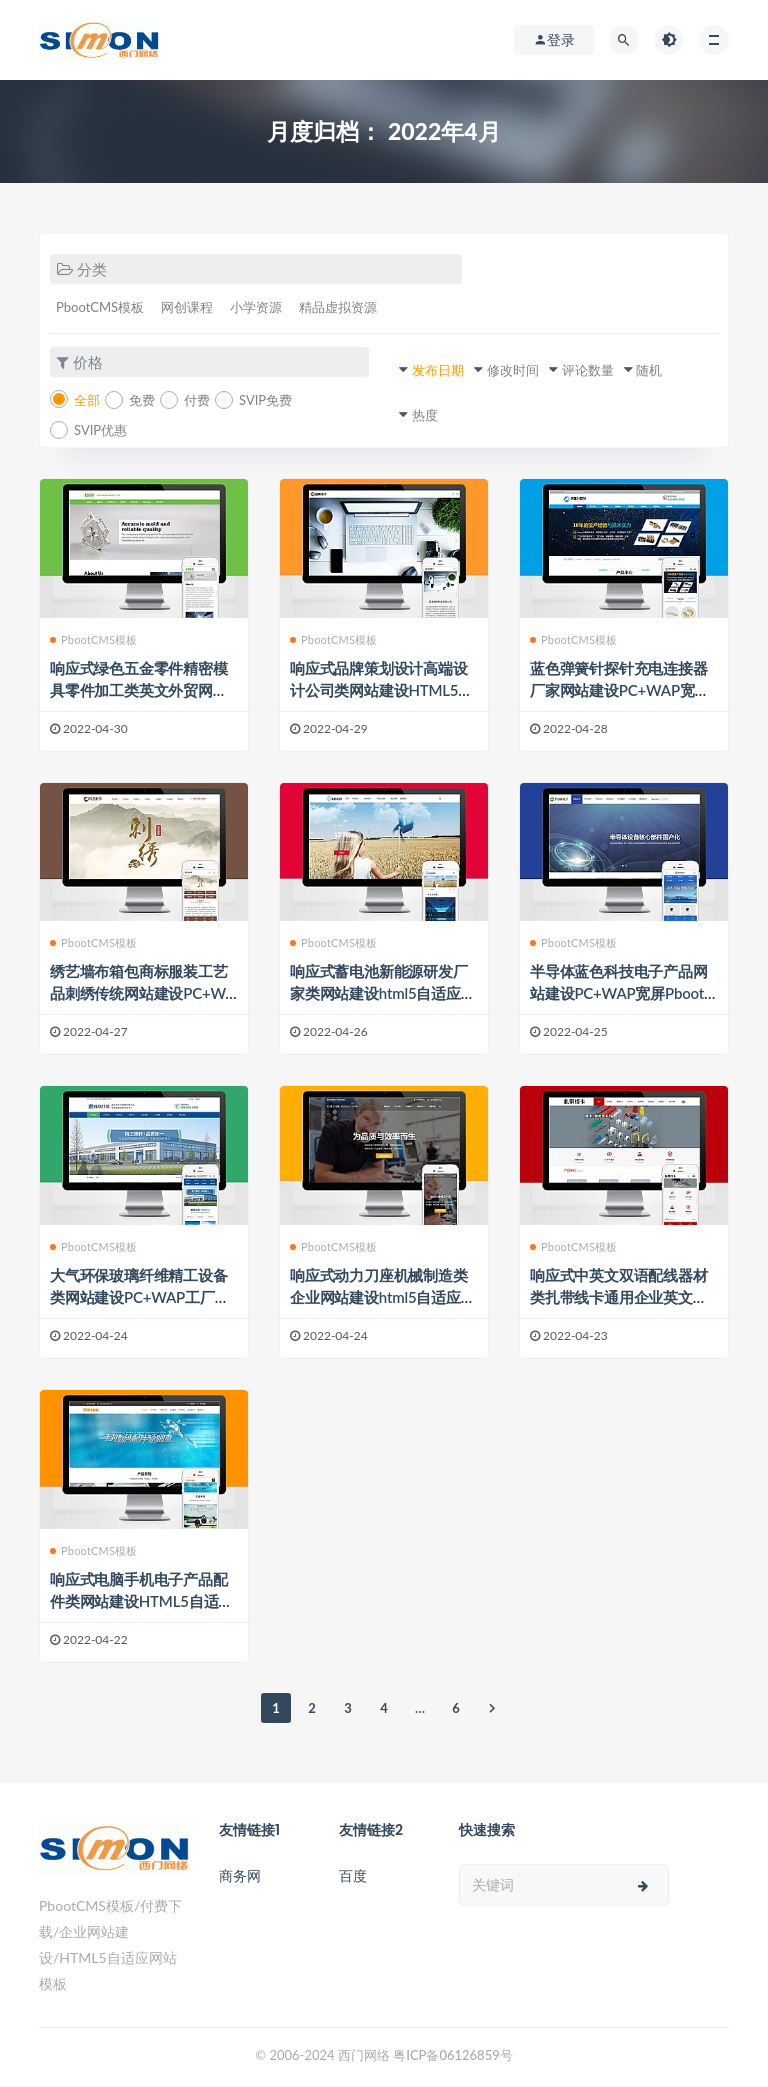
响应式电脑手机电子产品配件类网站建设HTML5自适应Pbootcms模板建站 (141, 1601)
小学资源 (256, 307)
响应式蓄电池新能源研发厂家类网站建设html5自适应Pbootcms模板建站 (384, 993)
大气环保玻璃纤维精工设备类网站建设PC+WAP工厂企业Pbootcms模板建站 (139, 1297)
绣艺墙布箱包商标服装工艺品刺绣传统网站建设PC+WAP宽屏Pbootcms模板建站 (142, 993)
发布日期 (438, 370)
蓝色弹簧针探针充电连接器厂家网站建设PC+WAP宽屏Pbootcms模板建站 (619, 690)
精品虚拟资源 (338, 307)
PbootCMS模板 (100, 307)
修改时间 (513, 370)
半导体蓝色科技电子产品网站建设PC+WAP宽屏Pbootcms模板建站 (620, 993)
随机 (649, 370)
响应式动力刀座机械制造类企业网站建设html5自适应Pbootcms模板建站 (384, 1297)
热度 (425, 415)
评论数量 (588, 370)
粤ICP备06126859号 (453, 2055)
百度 (353, 1875)
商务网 (240, 1875)
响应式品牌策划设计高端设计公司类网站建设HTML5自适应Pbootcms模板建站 (381, 690)
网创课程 (187, 307)
